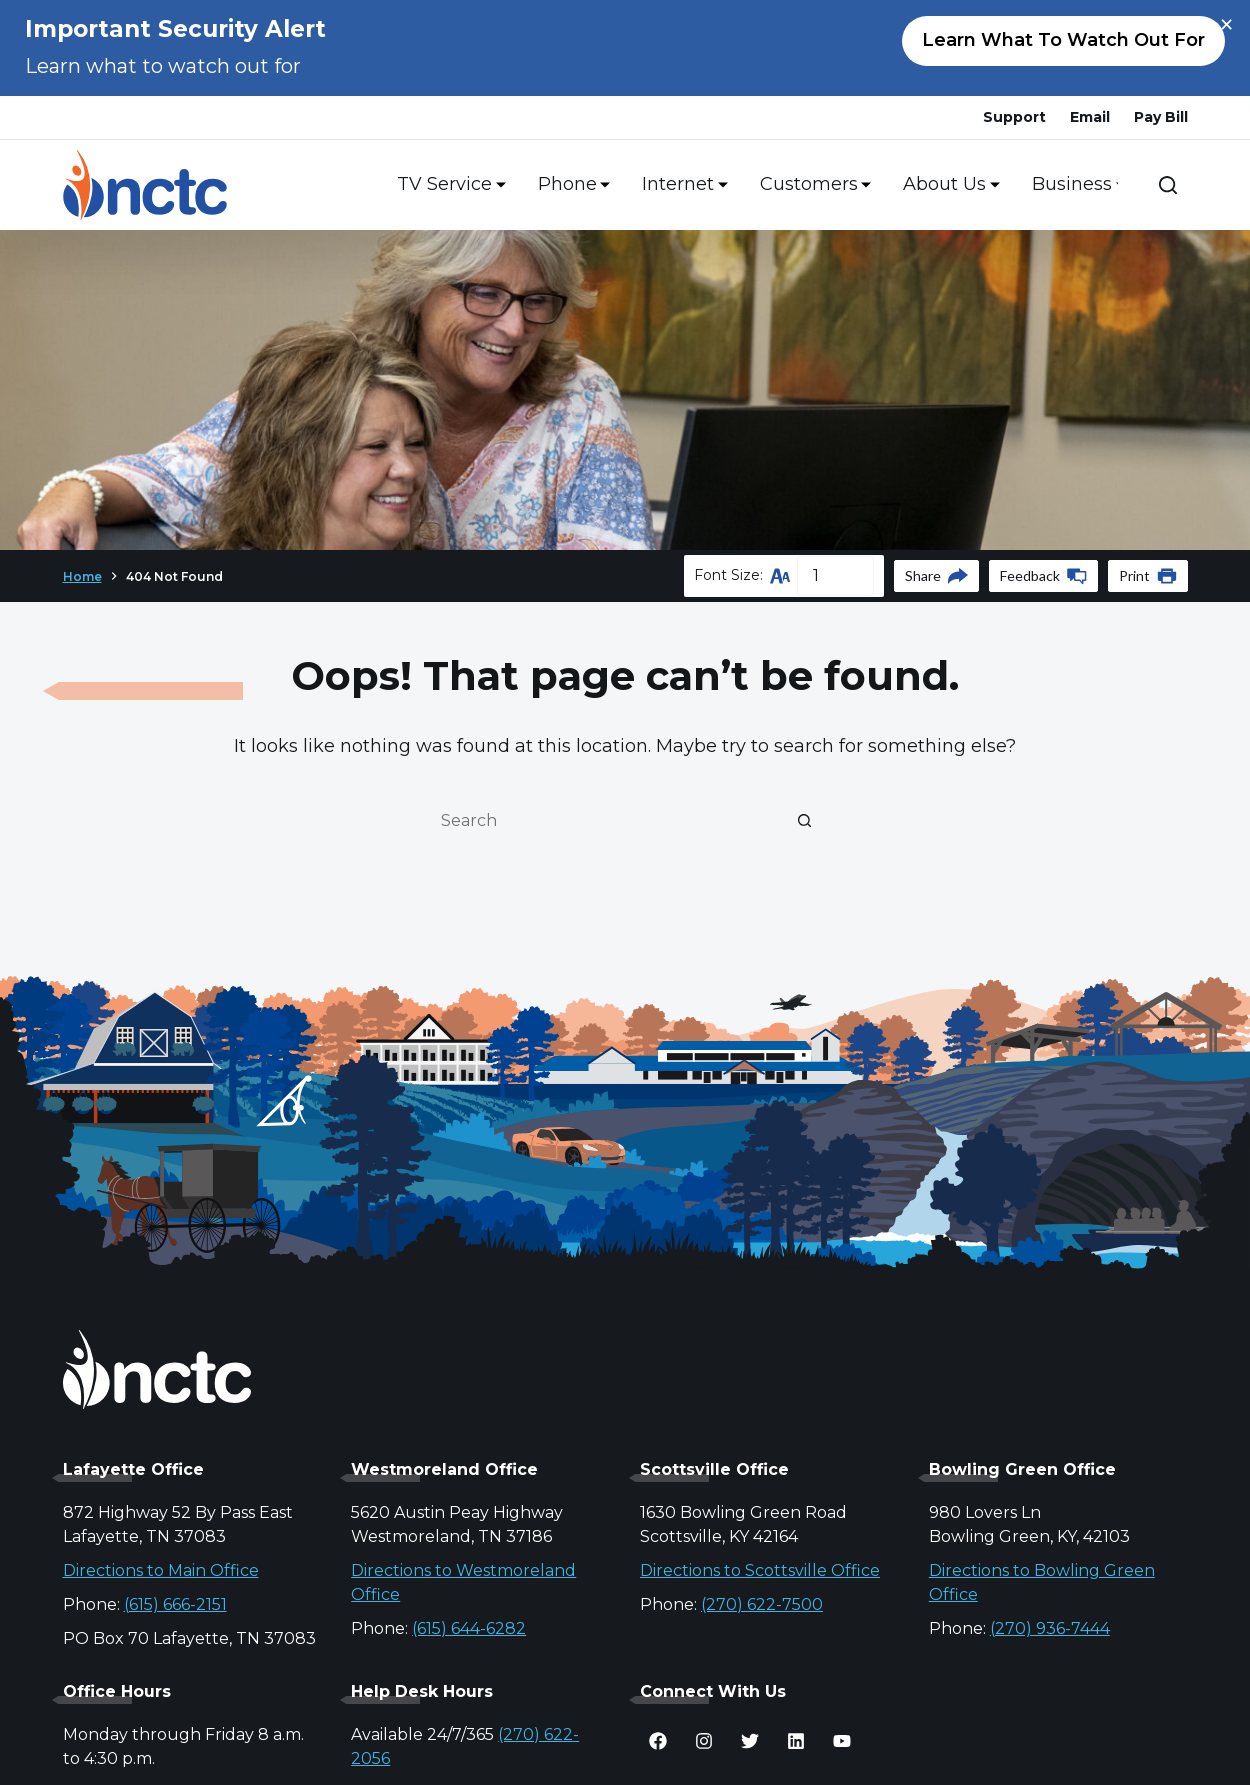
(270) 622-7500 (762, 1604)
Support (1014, 117)
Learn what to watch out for (1063, 40)
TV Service (447, 185)
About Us (947, 185)
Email (1090, 117)
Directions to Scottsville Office (760, 1570)
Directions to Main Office (161, 1570)
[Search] (1168, 185)
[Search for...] (605, 820)
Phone (570, 185)
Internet (681, 185)
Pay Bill (1161, 117)
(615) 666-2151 (175, 1604)
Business (1075, 185)
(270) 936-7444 (1050, 1628)
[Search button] (805, 820)
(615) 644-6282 (469, 1628)
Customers (812, 185)
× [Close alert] (1226, 25)
